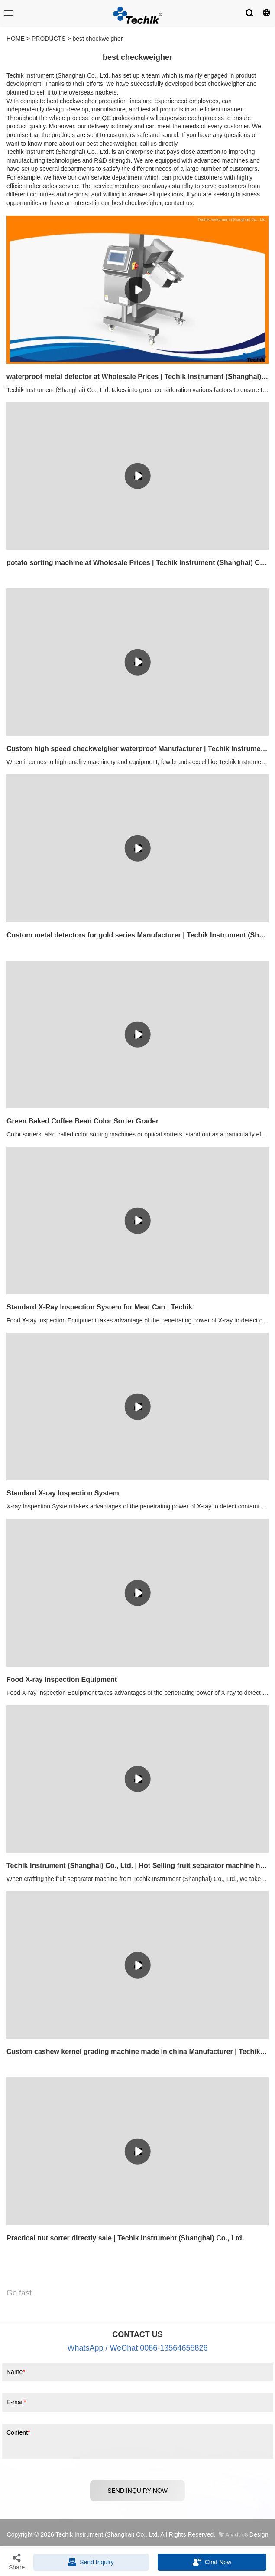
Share (17, 2562)
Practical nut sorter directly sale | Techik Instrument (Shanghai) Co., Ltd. (125, 2238)
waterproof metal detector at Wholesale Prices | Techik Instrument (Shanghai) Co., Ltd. (137, 376)
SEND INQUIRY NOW (137, 2490)
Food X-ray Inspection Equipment (61, 1679)
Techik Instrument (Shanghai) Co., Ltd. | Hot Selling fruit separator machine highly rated (137, 1865)
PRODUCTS (49, 38)
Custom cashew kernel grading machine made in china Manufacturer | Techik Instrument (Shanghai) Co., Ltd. (137, 2051)
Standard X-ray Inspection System (62, 1493)
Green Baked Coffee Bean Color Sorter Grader (82, 1121)
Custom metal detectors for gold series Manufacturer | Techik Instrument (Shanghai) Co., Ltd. (137, 935)
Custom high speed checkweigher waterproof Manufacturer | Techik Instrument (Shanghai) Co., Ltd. (137, 748)
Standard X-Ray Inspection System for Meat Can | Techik (99, 1307)
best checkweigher (98, 38)
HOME (15, 38)
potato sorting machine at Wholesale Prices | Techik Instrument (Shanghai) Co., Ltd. (137, 562)
